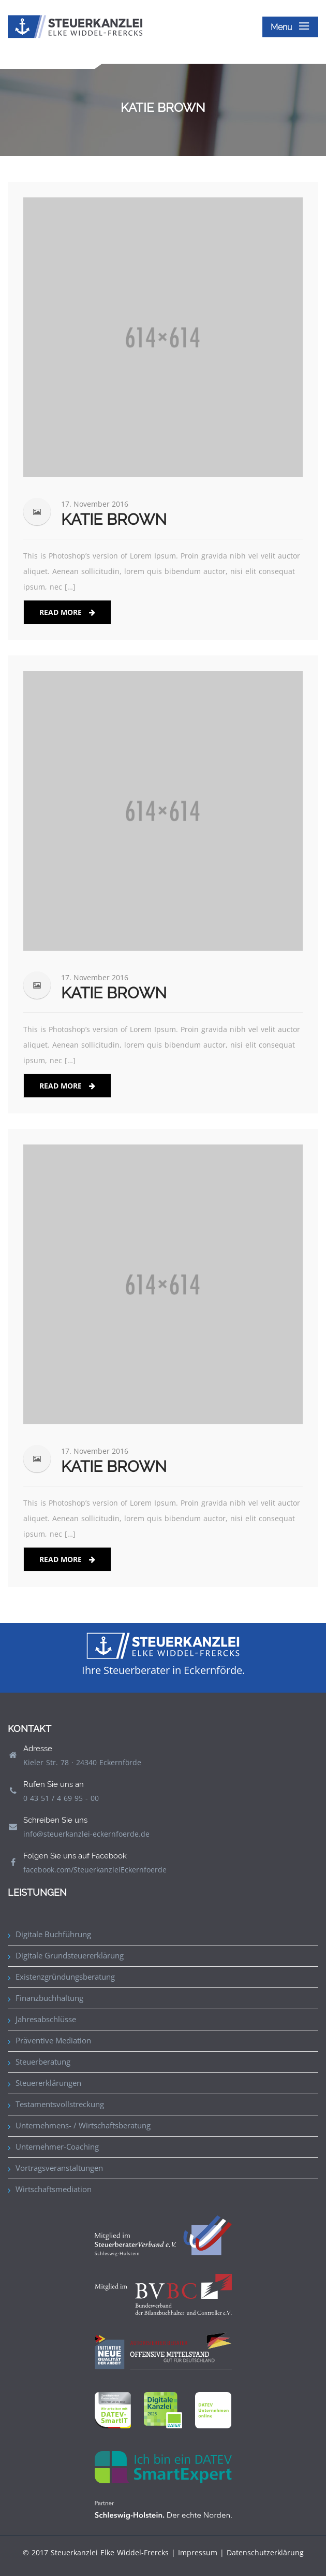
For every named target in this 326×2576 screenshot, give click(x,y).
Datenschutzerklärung (265, 2552)
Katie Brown (114, 519)
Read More (67, 612)
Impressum (197, 2552)
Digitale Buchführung (53, 1934)
